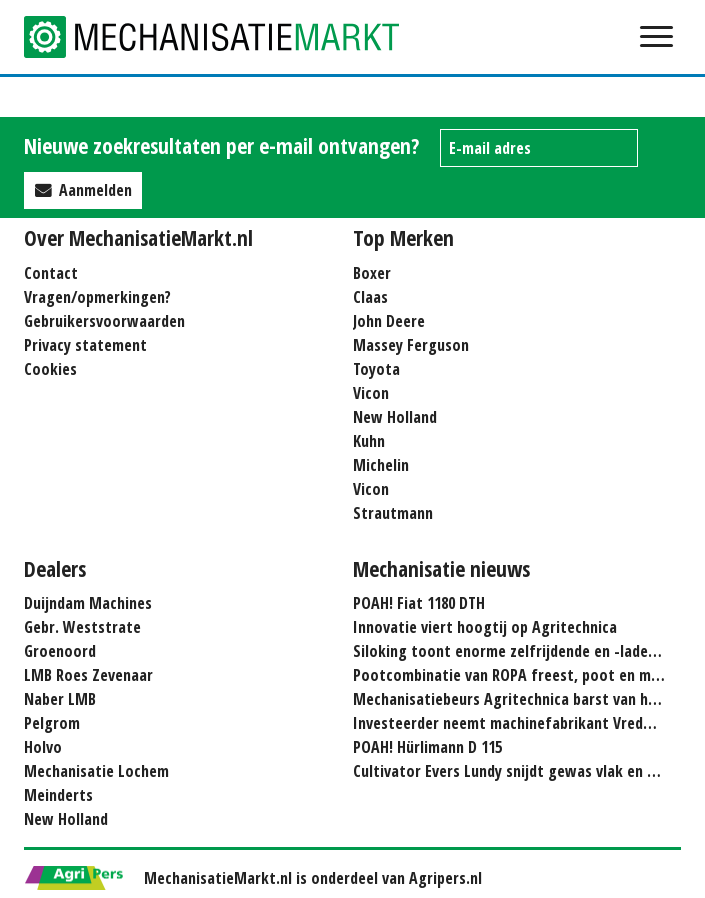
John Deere (389, 321)
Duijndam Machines (88, 603)
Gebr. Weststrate (82, 627)
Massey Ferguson (411, 345)
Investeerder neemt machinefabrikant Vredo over (519, 723)
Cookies (50, 369)
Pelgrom (52, 723)
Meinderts (58, 795)
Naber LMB (60, 699)
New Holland (395, 417)
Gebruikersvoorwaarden (104, 321)
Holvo (43, 747)
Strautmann (393, 513)
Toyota (376, 369)
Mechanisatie (224, 37)
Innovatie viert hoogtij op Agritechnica (485, 627)
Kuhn (369, 441)
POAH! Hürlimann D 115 (427, 747)
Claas (370, 297)
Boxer (372, 273)
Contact (51, 273)
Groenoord (60, 651)
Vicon (371, 393)
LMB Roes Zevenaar (88, 675)
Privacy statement (85, 345)
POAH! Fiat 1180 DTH (419, 603)
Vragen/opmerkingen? (97, 297)
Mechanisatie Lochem (96, 771)
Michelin (381, 465)
